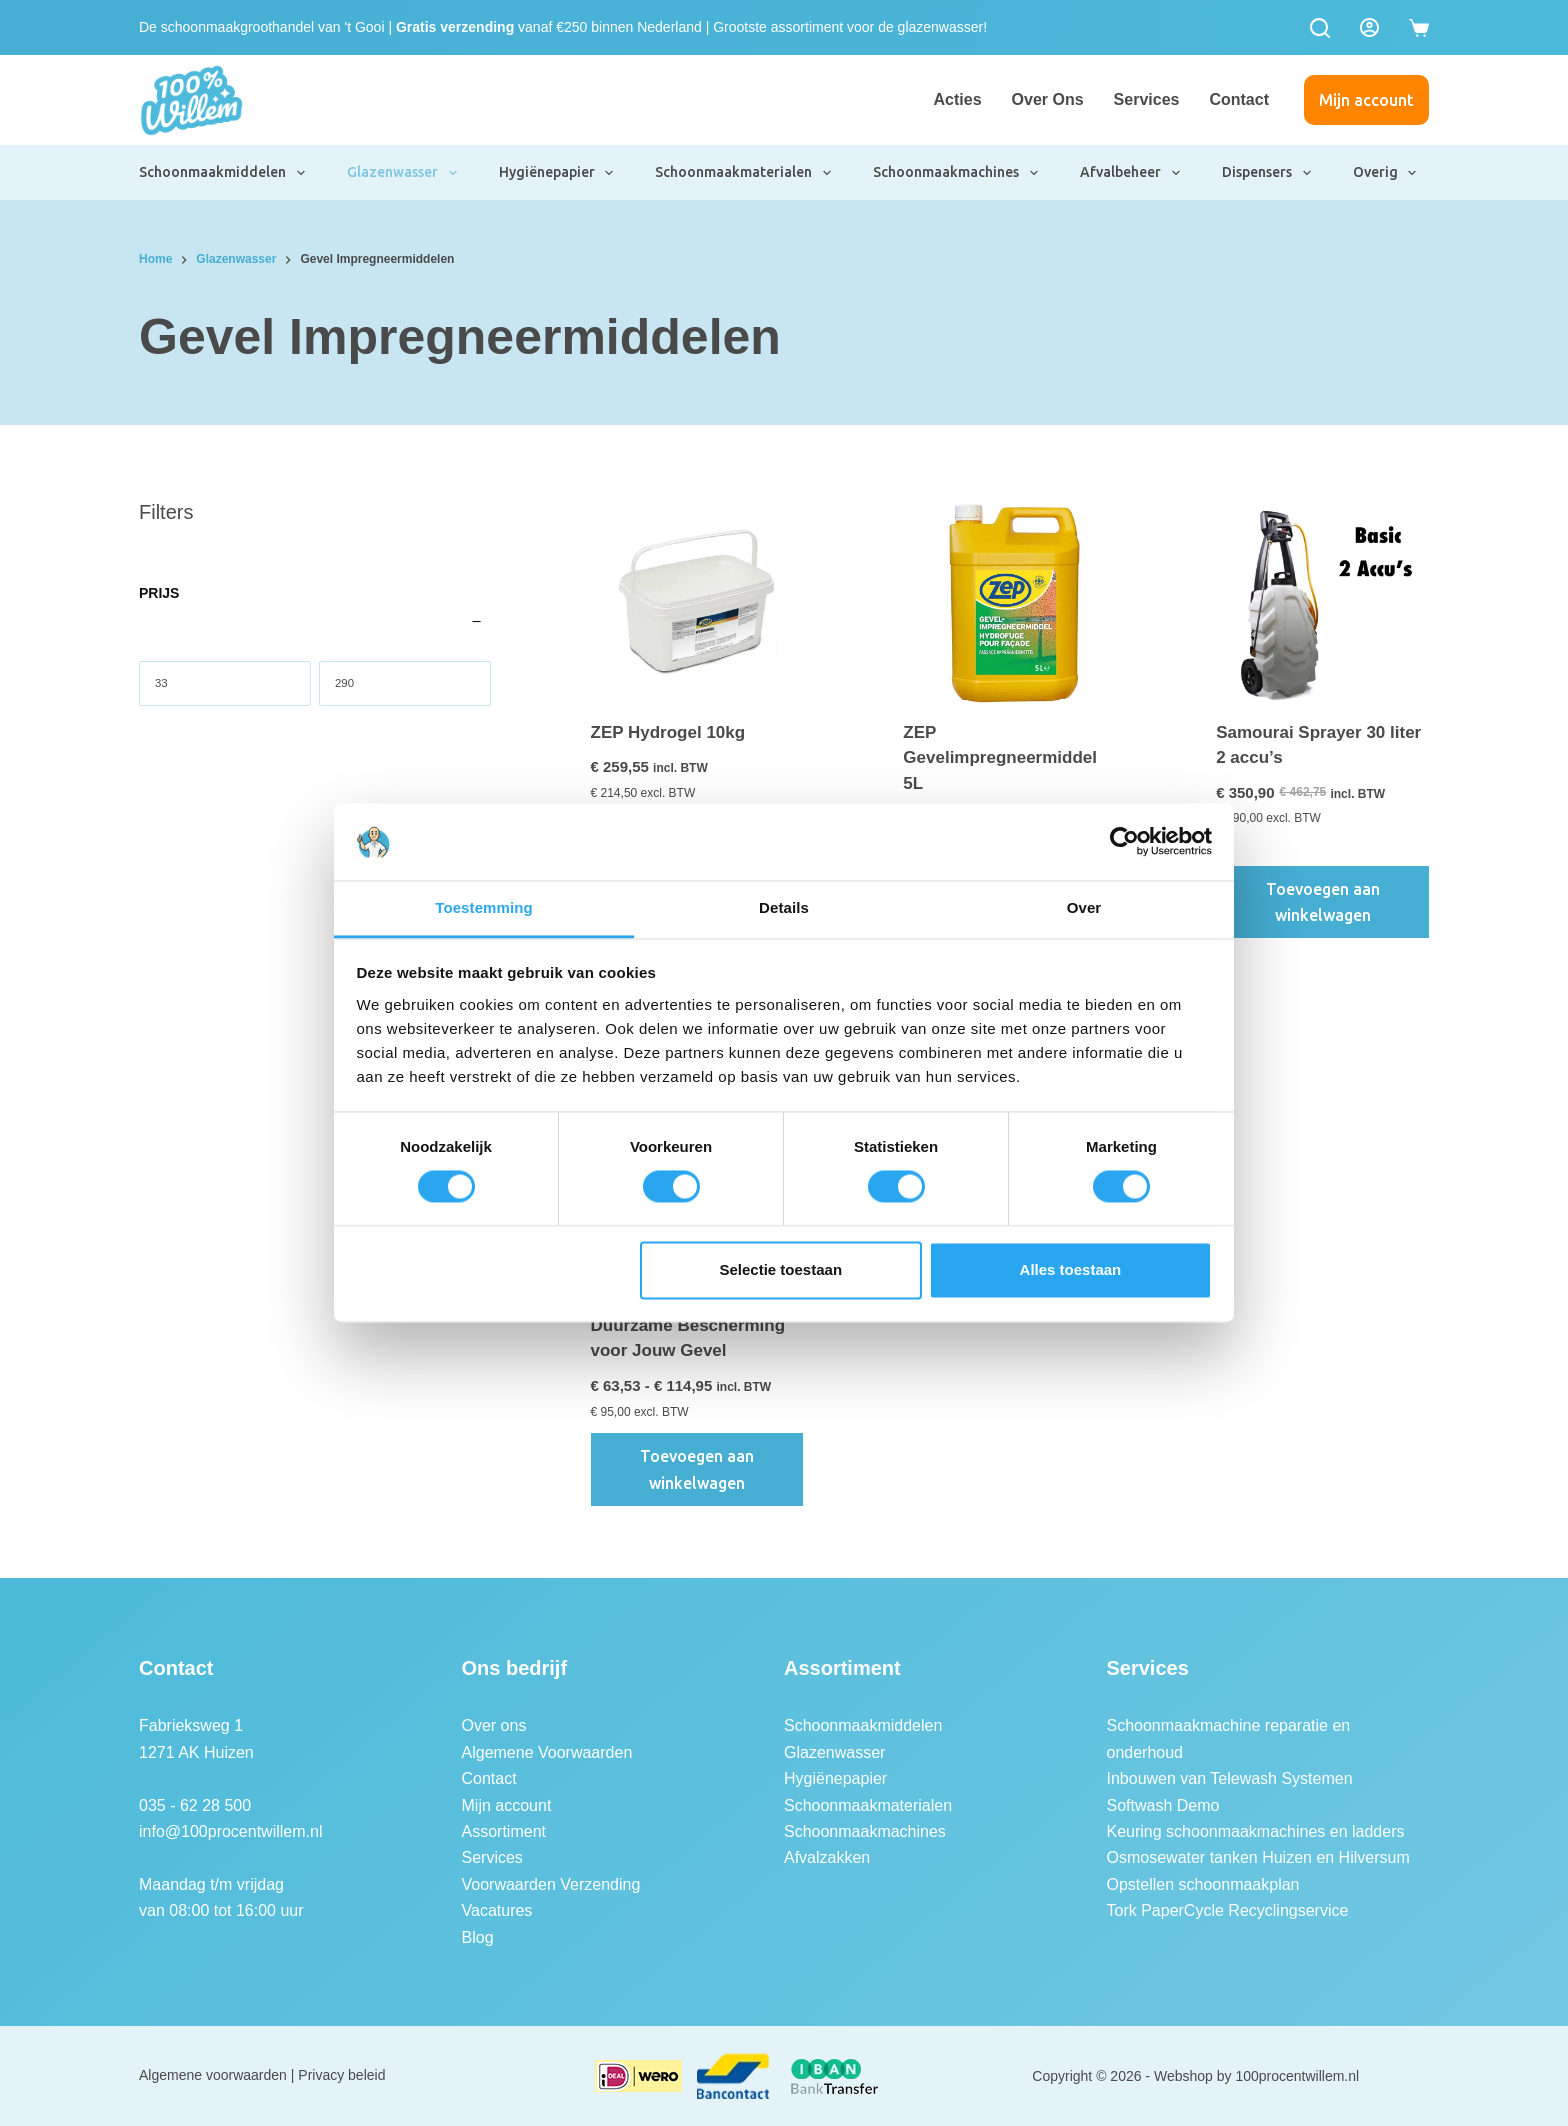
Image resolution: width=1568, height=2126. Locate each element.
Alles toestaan (1071, 1269)
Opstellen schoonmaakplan (1203, 1884)
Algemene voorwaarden (213, 2075)
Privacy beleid (341, 2075)
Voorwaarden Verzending (551, 1884)
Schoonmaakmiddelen (223, 173)
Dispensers (1267, 173)
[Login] (1369, 27)
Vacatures (497, 1910)
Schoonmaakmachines (956, 173)
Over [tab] (1084, 907)
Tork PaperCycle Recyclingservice (1228, 1910)
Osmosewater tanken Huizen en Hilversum (1258, 1857)
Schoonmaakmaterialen (744, 173)
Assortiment (504, 1831)
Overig (1386, 173)
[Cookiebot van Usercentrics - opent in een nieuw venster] (1124, 842)
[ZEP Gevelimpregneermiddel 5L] (1009, 603)
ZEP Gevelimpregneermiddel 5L (1000, 758)
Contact (1239, 99)
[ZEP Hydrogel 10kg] (697, 603)
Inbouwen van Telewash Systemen (1230, 1778)
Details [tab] (784, 907)
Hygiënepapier (557, 173)
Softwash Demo (1163, 1805)
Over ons (1048, 99)
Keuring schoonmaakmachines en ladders (1256, 1831)
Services (1147, 99)
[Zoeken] (1320, 28)
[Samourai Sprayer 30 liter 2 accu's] (1322, 603)
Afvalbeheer (1131, 173)
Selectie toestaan (781, 1269)
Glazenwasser (403, 173)
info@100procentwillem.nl (230, 1831)
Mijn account (1366, 100)
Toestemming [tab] (484, 907)
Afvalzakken (827, 1857)
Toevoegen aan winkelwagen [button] (1323, 902)
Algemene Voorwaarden (547, 1752)
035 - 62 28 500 (195, 1805)
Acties (958, 99)
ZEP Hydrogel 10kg (668, 732)
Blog (478, 1937)
